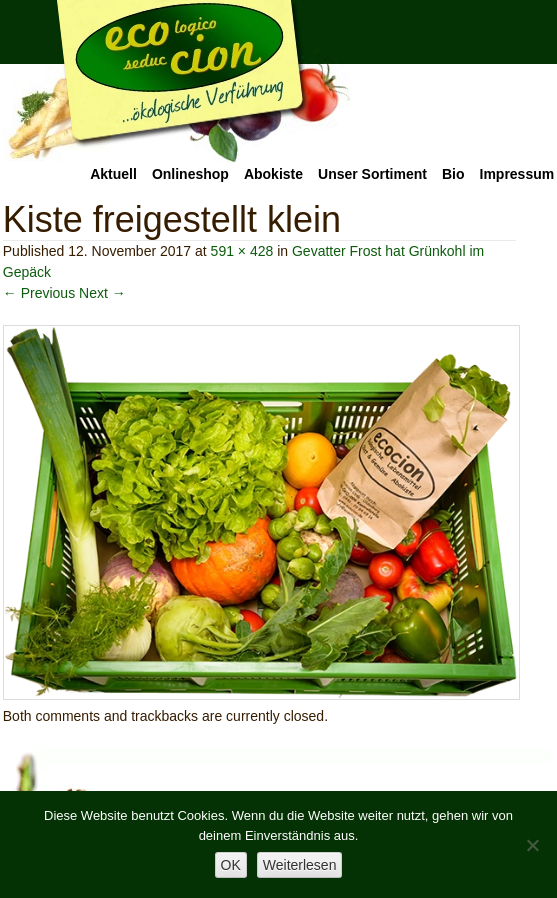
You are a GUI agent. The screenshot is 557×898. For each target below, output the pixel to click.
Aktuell (113, 174)
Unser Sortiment (372, 174)
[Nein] (532, 845)
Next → (102, 293)
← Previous (39, 293)
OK (231, 865)
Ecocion (177, 82)
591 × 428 (242, 251)
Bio (453, 174)
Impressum (517, 174)
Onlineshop (190, 174)
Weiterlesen (300, 865)
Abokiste (273, 174)
